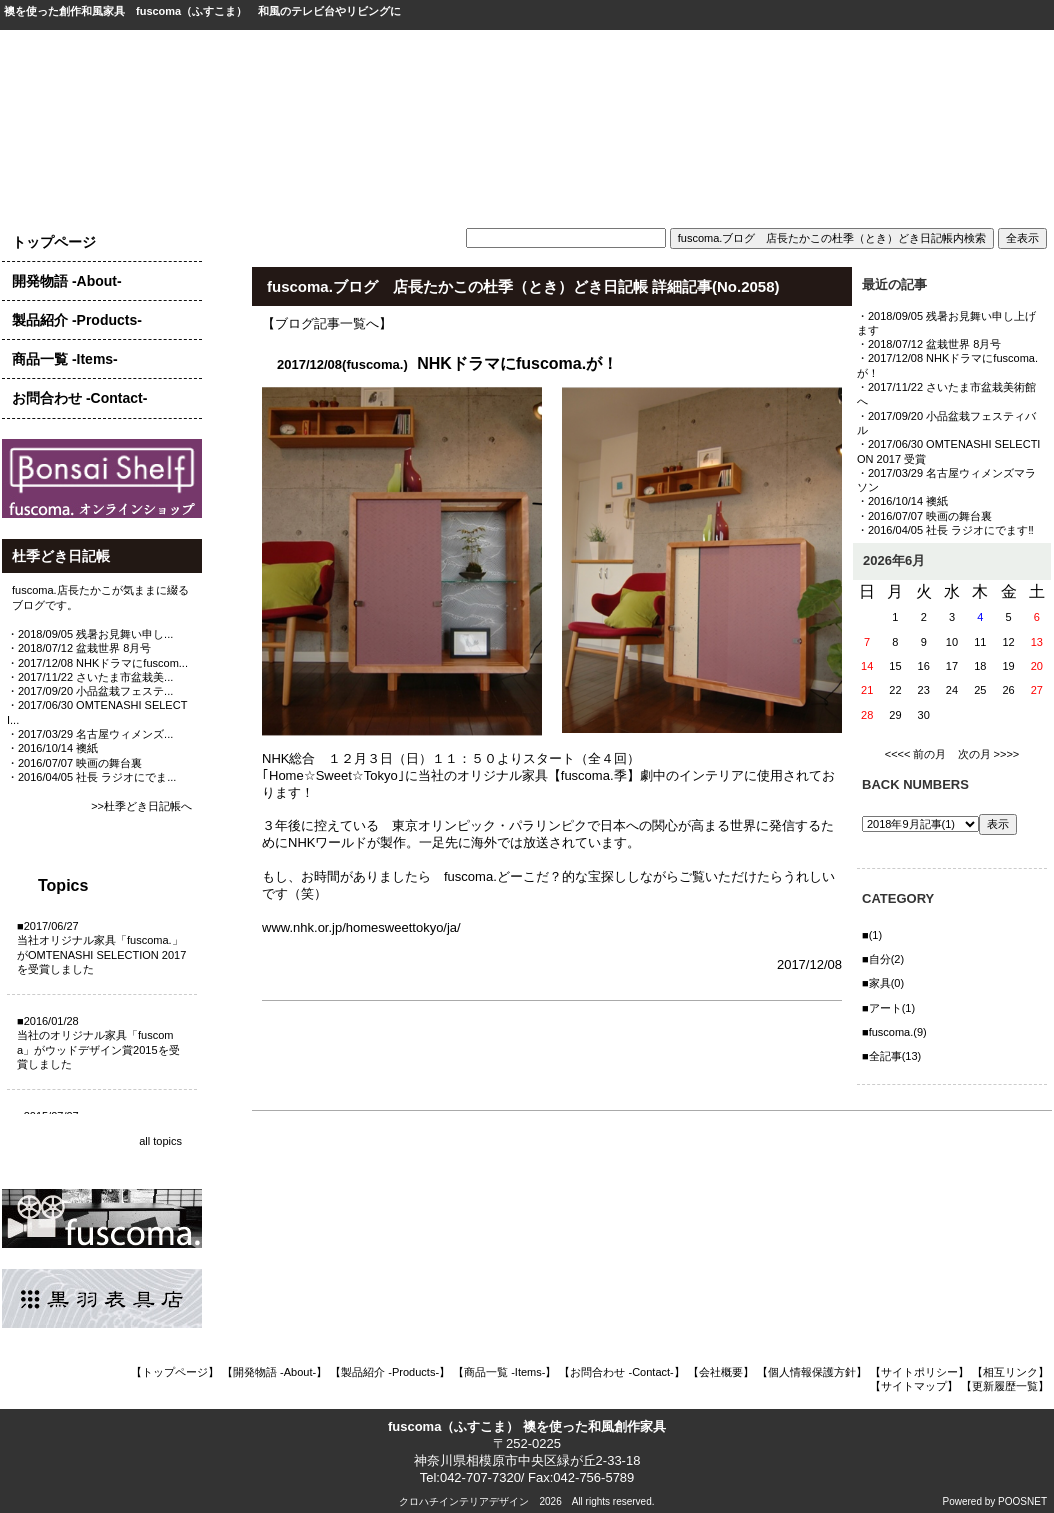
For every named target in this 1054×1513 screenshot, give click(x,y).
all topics (160, 1141)
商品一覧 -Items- (65, 359)
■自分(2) (883, 959)
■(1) (872, 935)
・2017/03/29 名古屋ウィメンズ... (90, 734)
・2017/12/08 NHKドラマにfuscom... (97, 663)
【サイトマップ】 (914, 1386)
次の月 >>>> (989, 754)
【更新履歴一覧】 (1005, 1386)
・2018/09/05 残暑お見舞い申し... (90, 634)
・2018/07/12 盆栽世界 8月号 (79, 648)
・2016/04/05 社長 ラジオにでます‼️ (945, 530)
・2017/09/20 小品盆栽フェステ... (90, 691)
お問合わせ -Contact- (79, 398)
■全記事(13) (891, 1056)
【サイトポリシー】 (919, 1372)
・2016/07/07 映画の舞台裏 (74, 763)
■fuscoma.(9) (894, 1032)
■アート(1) (888, 1008)
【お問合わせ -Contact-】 (621, 1372)
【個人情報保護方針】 (812, 1372)
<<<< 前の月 (916, 754)
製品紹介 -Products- (77, 320)
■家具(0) (883, 983)
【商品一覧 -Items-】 (504, 1372)
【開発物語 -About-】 (274, 1372)
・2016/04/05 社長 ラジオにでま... (91, 777)
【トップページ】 (175, 1372)
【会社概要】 (721, 1372)
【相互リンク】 (1010, 1372)
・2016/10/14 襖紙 (52, 748)
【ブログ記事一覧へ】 (327, 323)
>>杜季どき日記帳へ (141, 806)
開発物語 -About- (67, 281)
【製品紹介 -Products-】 (390, 1372)
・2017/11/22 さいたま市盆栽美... (90, 677)
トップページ (54, 242)
